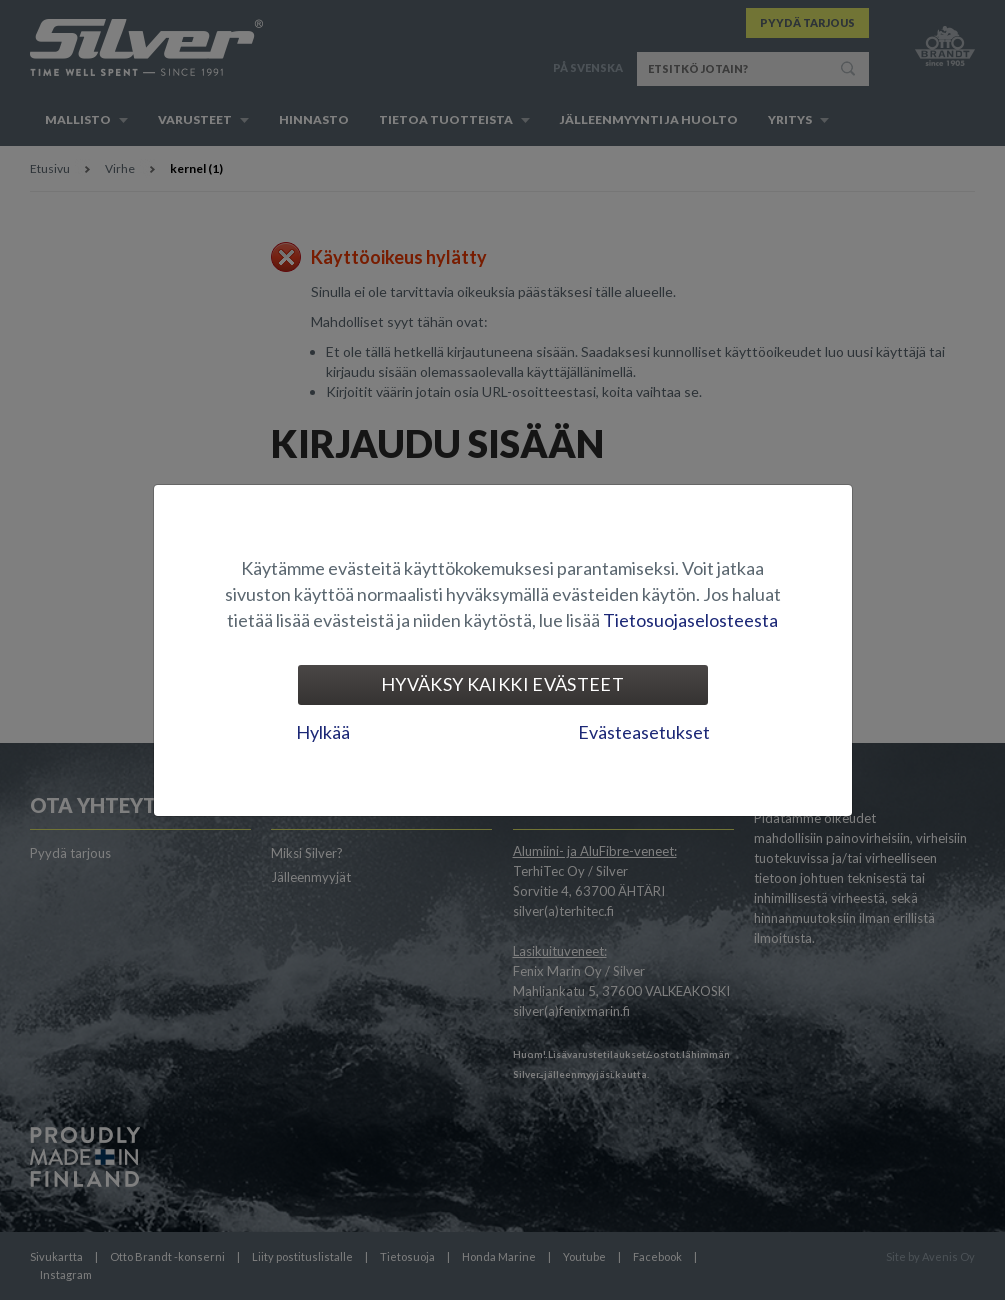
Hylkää (323, 732)
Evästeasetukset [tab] (644, 732)
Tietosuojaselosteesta (690, 620)
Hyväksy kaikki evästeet (502, 684)
